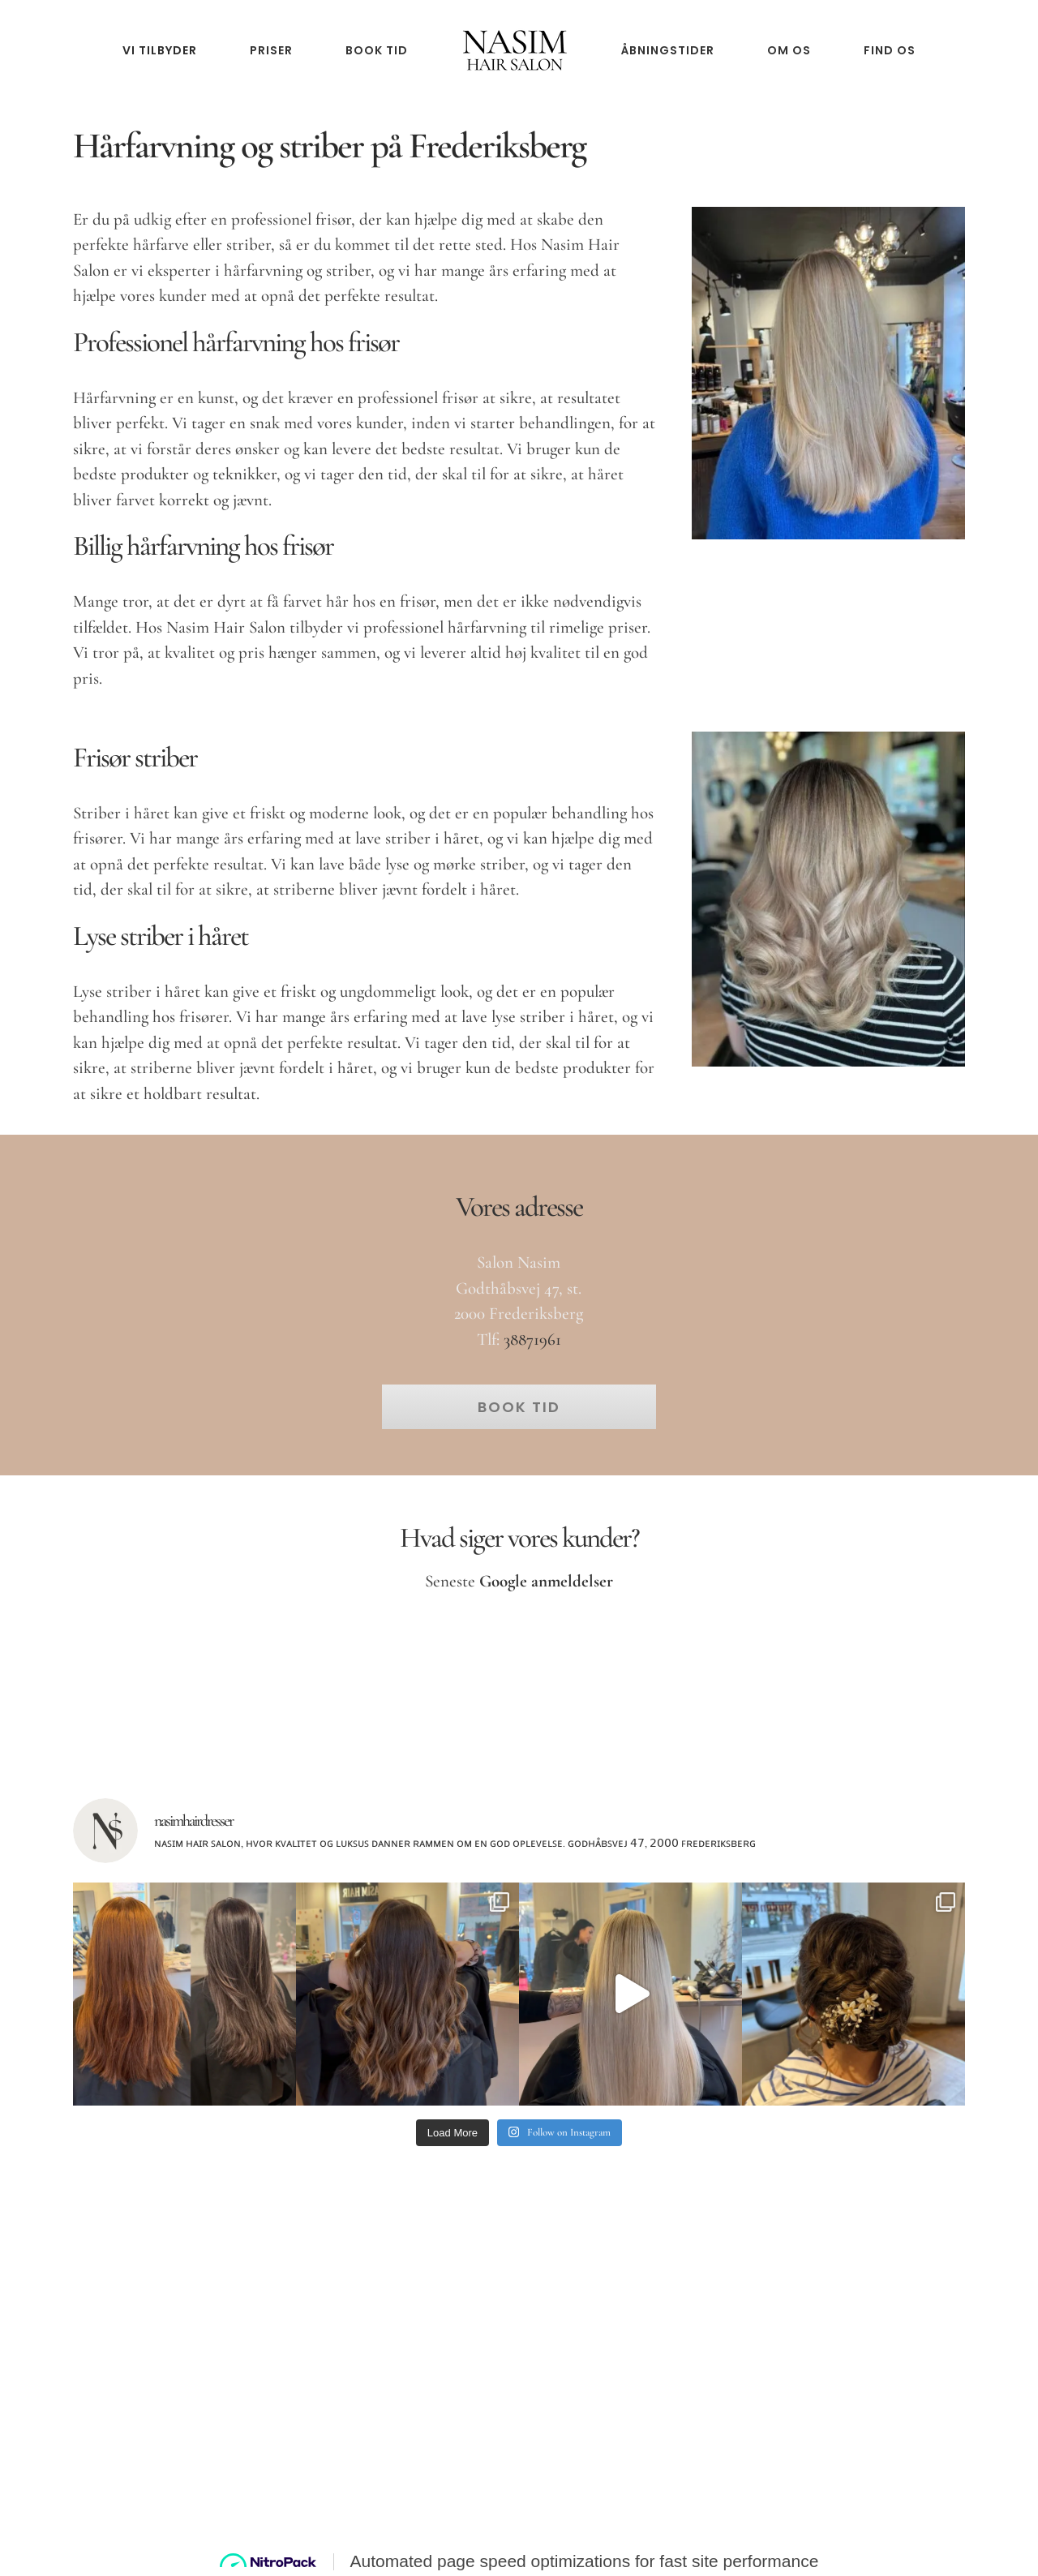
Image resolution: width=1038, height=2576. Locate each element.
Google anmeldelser (546, 1581)
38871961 (532, 1339)
